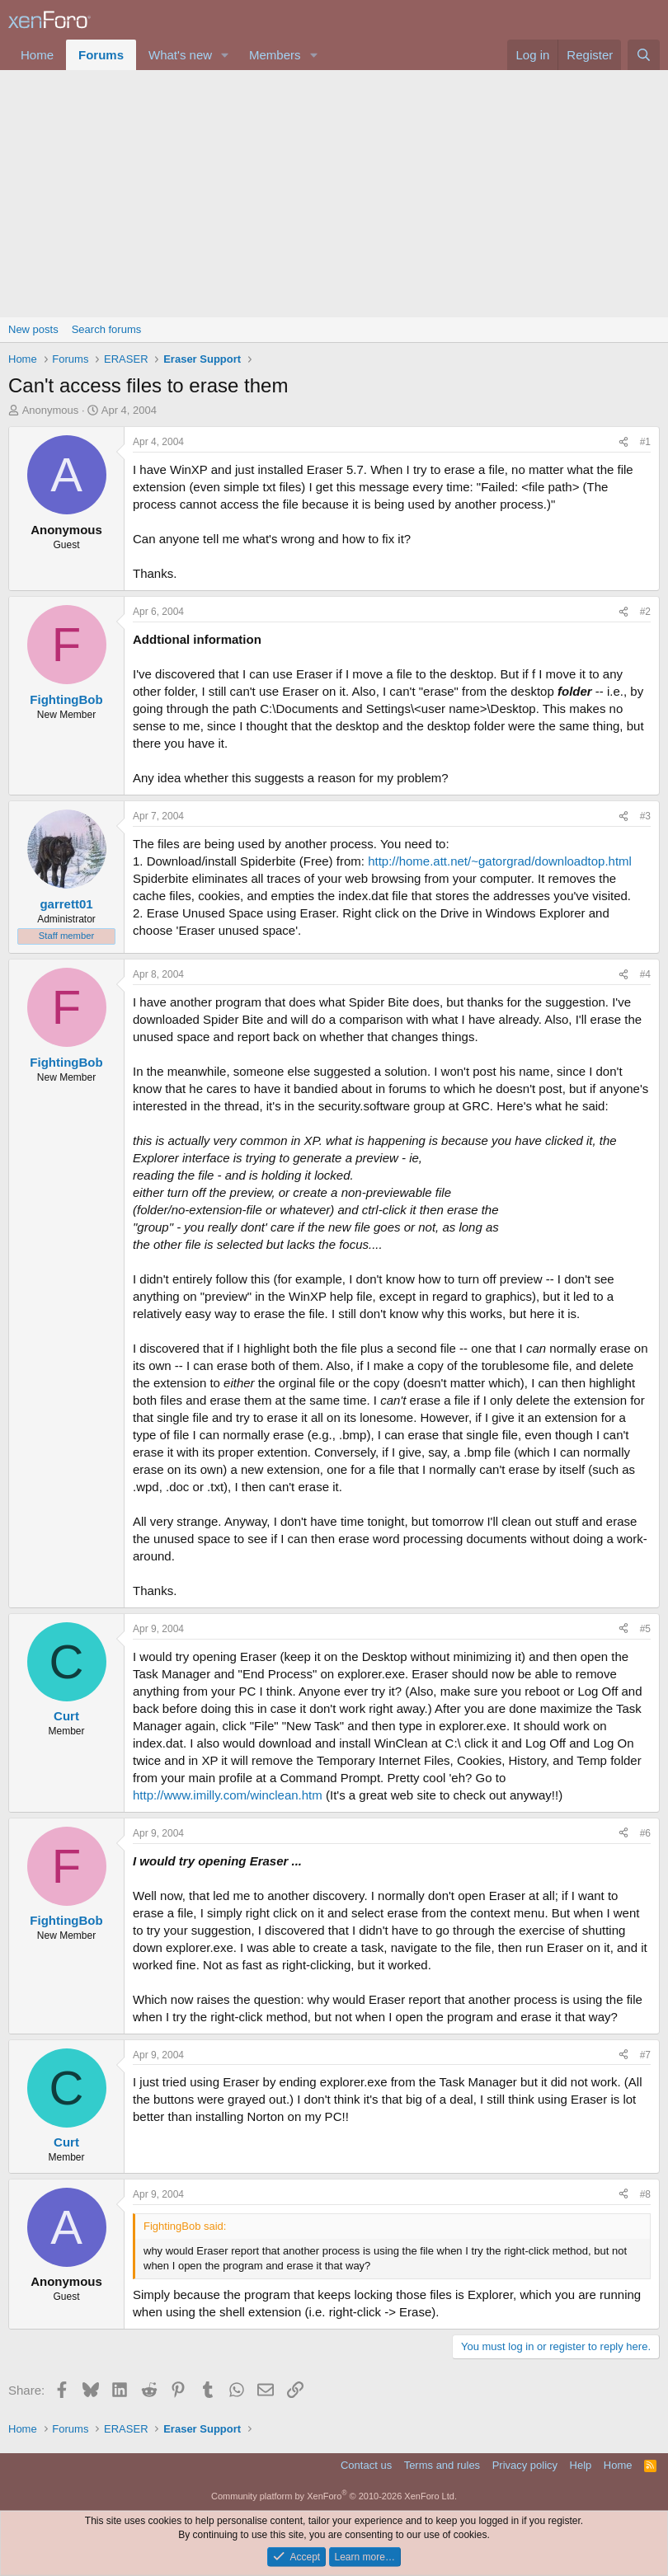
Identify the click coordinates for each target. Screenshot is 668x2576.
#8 (645, 2194)
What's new (180, 55)
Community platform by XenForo (334, 2496)
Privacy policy (524, 2465)
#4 (645, 974)
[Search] (644, 55)
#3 (645, 816)
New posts (33, 329)
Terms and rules (442, 2465)
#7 (645, 2055)
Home (37, 55)
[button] (225, 55)
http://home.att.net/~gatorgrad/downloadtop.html (500, 861)
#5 (645, 1629)
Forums (101, 55)
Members (275, 55)
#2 (645, 611)
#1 (645, 442)
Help (581, 2465)
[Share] (623, 442)
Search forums (107, 329)
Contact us (366, 2465)
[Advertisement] (334, 193)
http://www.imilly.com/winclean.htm (227, 1795)
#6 (645, 1833)
